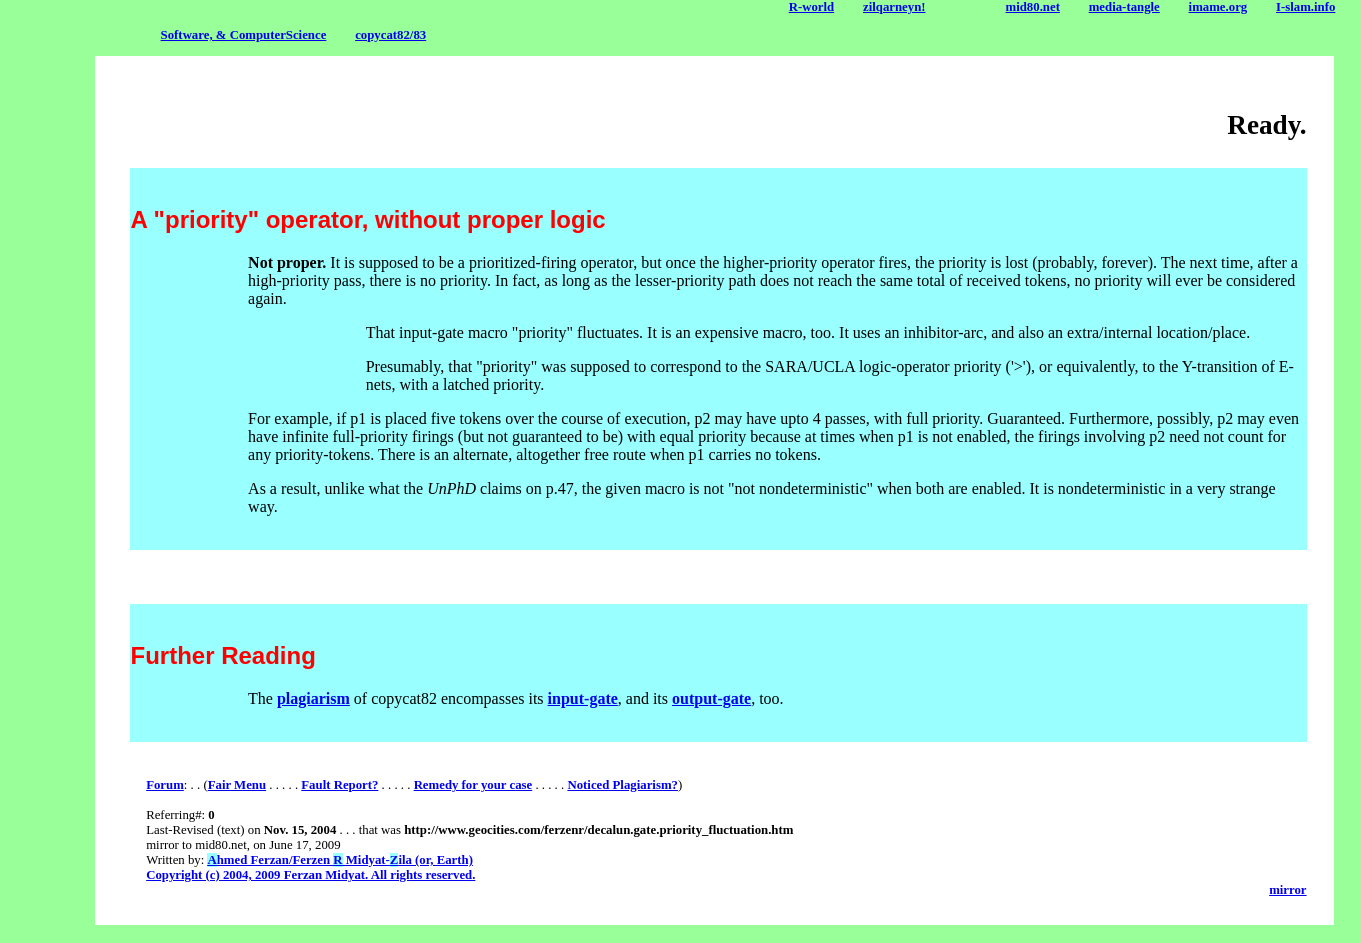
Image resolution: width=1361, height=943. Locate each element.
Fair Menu (237, 785)
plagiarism (313, 698)
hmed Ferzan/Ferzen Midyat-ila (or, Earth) (339, 860)
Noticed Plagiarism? (622, 785)
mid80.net (1033, 7)
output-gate (711, 698)
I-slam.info (1305, 7)
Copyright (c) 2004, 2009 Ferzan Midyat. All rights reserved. (310, 875)
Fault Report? (339, 785)
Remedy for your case (473, 785)
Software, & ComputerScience (244, 35)
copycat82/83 (390, 35)
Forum (165, 785)
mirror (1287, 890)
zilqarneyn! (894, 7)
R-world (812, 7)
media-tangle (1124, 7)
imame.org (1218, 7)
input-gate (583, 698)
